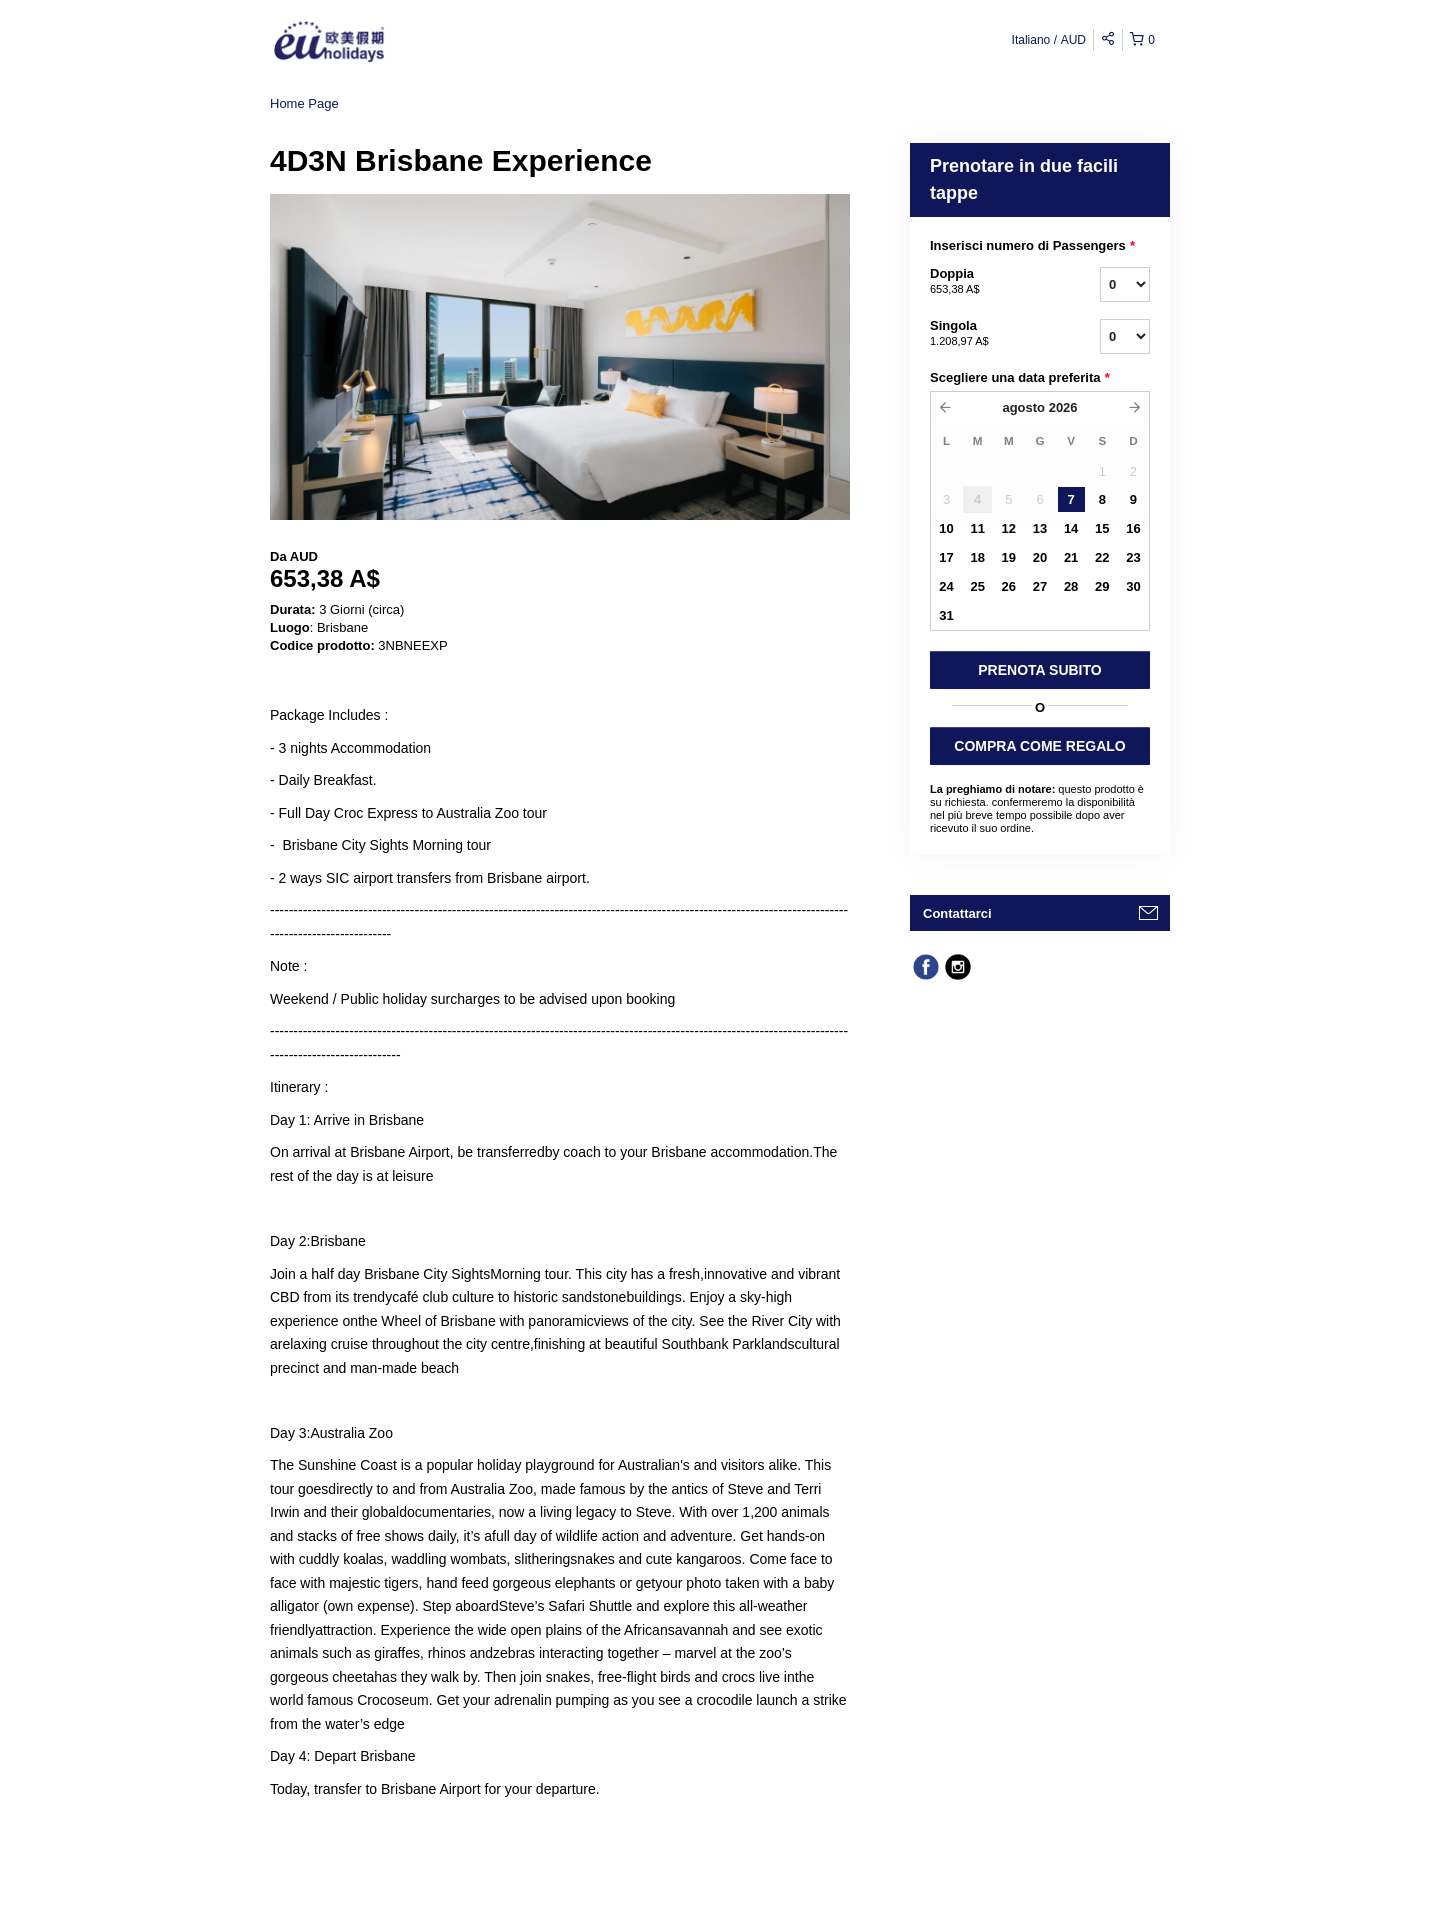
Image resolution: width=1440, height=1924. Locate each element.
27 (1040, 586)
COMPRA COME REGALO (1039, 746)
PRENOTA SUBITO (1039, 670)
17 (946, 557)
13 (1040, 528)
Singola (990, 334)
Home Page (304, 103)
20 (1040, 557)
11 (977, 528)
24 (946, 586)
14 (1071, 528)
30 (1133, 586)
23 (1133, 557)
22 (1102, 557)
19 (1009, 557)
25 (977, 586)
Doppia (990, 282)
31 (946, 615)
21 (1071, 557)
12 (1009, 528)
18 (977, 557)
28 (1071, 586)
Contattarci (957, 913)
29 (1102, 586)
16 (1133, 528)
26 (1009, 586)
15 (1102, 528)
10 (946, 528)
